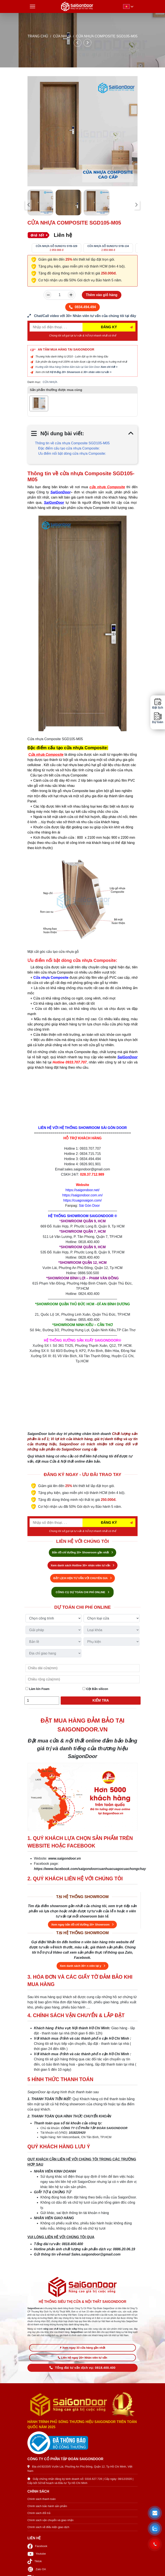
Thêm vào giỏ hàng (101, 295)
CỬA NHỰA (62, 36)
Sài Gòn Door (89, 1205)
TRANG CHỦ (37, 36)
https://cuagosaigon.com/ (82, 1200)
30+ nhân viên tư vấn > (97, 372)
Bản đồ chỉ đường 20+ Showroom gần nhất (82, 1552)
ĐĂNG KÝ (109, 327)
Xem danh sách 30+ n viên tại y (82, 1965)
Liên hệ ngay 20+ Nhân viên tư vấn (82, 2357)
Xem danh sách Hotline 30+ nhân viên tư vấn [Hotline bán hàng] (82, 1565)
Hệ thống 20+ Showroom (65, 372)
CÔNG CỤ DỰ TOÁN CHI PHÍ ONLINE (82, 1592)
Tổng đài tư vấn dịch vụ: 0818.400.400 (82, 2367)
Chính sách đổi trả (38, 2513)
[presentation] (28, 205)
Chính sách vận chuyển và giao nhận (50, 2520)
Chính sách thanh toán (41, 2499)
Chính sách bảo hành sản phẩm (47, 2506)
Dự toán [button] (157, 718)
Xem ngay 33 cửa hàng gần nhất (82, 2347)
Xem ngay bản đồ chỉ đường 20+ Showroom (82, 1924)
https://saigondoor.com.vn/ (82, 1195)
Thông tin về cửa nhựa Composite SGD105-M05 (72, 443)
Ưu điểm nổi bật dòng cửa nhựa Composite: (72, 453)
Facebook (37, 2546)
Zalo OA (36, 2569)
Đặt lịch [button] (157, 703)
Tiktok (34, 2561)
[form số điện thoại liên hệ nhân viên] (82, 316)
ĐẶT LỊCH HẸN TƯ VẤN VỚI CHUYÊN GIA (82, 1578)
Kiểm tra (100, 1700)
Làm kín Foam (37, 1689)
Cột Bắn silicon (95, 1689)
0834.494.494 (82, 307)
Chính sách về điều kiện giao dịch (48, 2527)
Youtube (36, 2554)
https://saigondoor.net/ (82, 1190)
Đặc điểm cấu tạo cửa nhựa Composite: (69, 448)
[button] (154, 2513)
